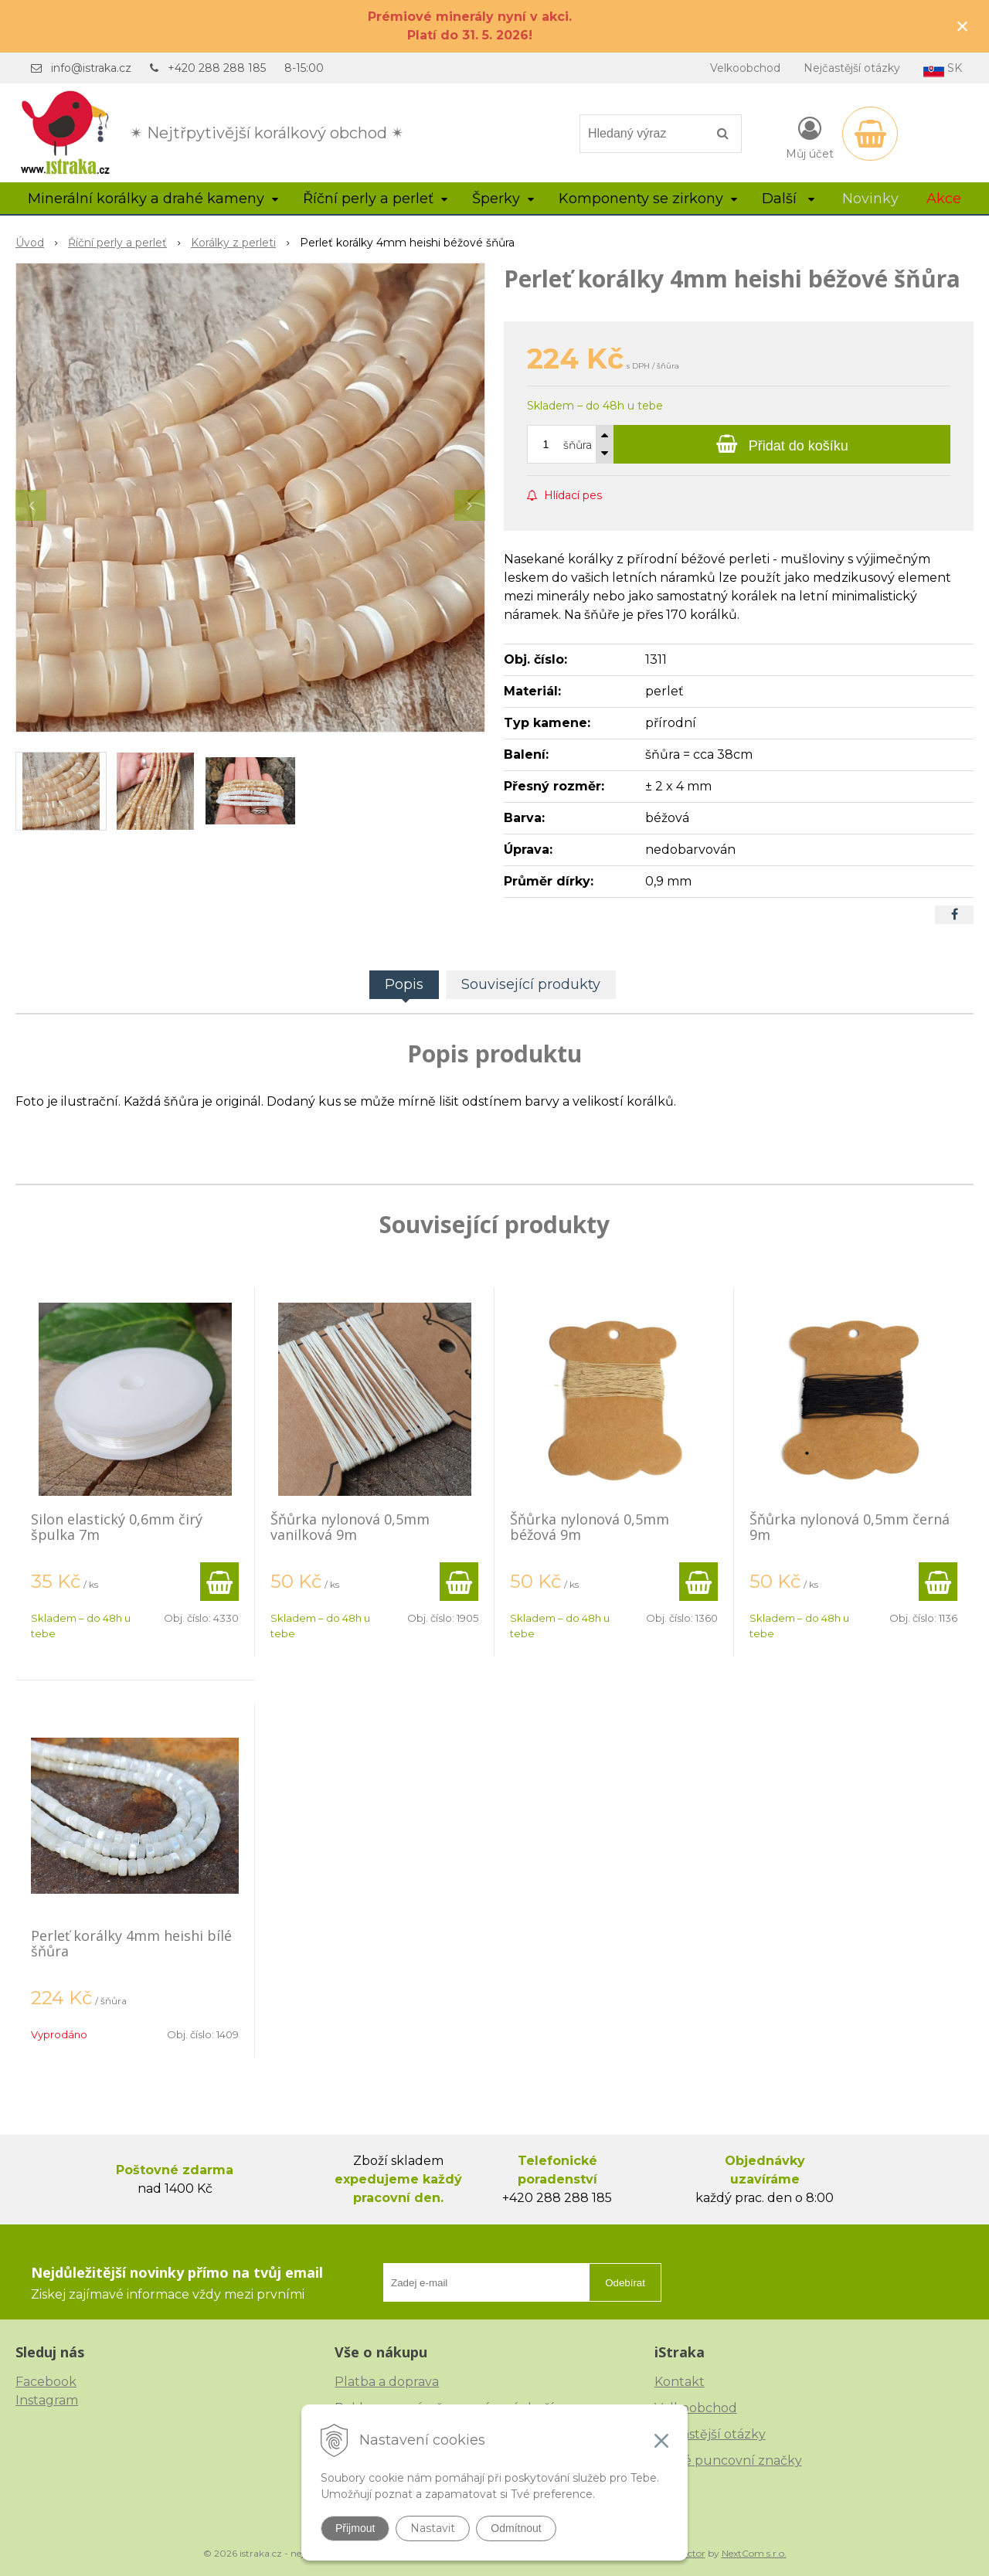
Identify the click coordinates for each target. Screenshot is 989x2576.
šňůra (577, 445)
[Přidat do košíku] (781, 444)
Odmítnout (516, 2528)
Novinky (870, 198)
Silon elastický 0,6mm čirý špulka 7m (116, 1527)
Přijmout (355, 2528)
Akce (943, 198)
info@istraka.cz (91, 68)
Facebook (45, 2381)
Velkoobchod (745, 68)
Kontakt (679, 2381)
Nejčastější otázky (852, 68)
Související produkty (530, 984)
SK (942, 69)
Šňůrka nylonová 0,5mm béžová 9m (589, 1527)
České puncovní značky (728, 2460)
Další (788, 198)
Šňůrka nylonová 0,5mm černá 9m (849, 1527)
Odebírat (625, 2283)
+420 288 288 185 (217, 68)
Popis (404, 984)
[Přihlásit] (810, 136)
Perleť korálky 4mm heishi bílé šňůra (131, 1943)
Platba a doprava (387, 2381)
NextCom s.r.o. (754, 2553)
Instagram (46, 2400)
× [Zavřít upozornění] (963, 26)
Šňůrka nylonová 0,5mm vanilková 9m (350, 1527)
